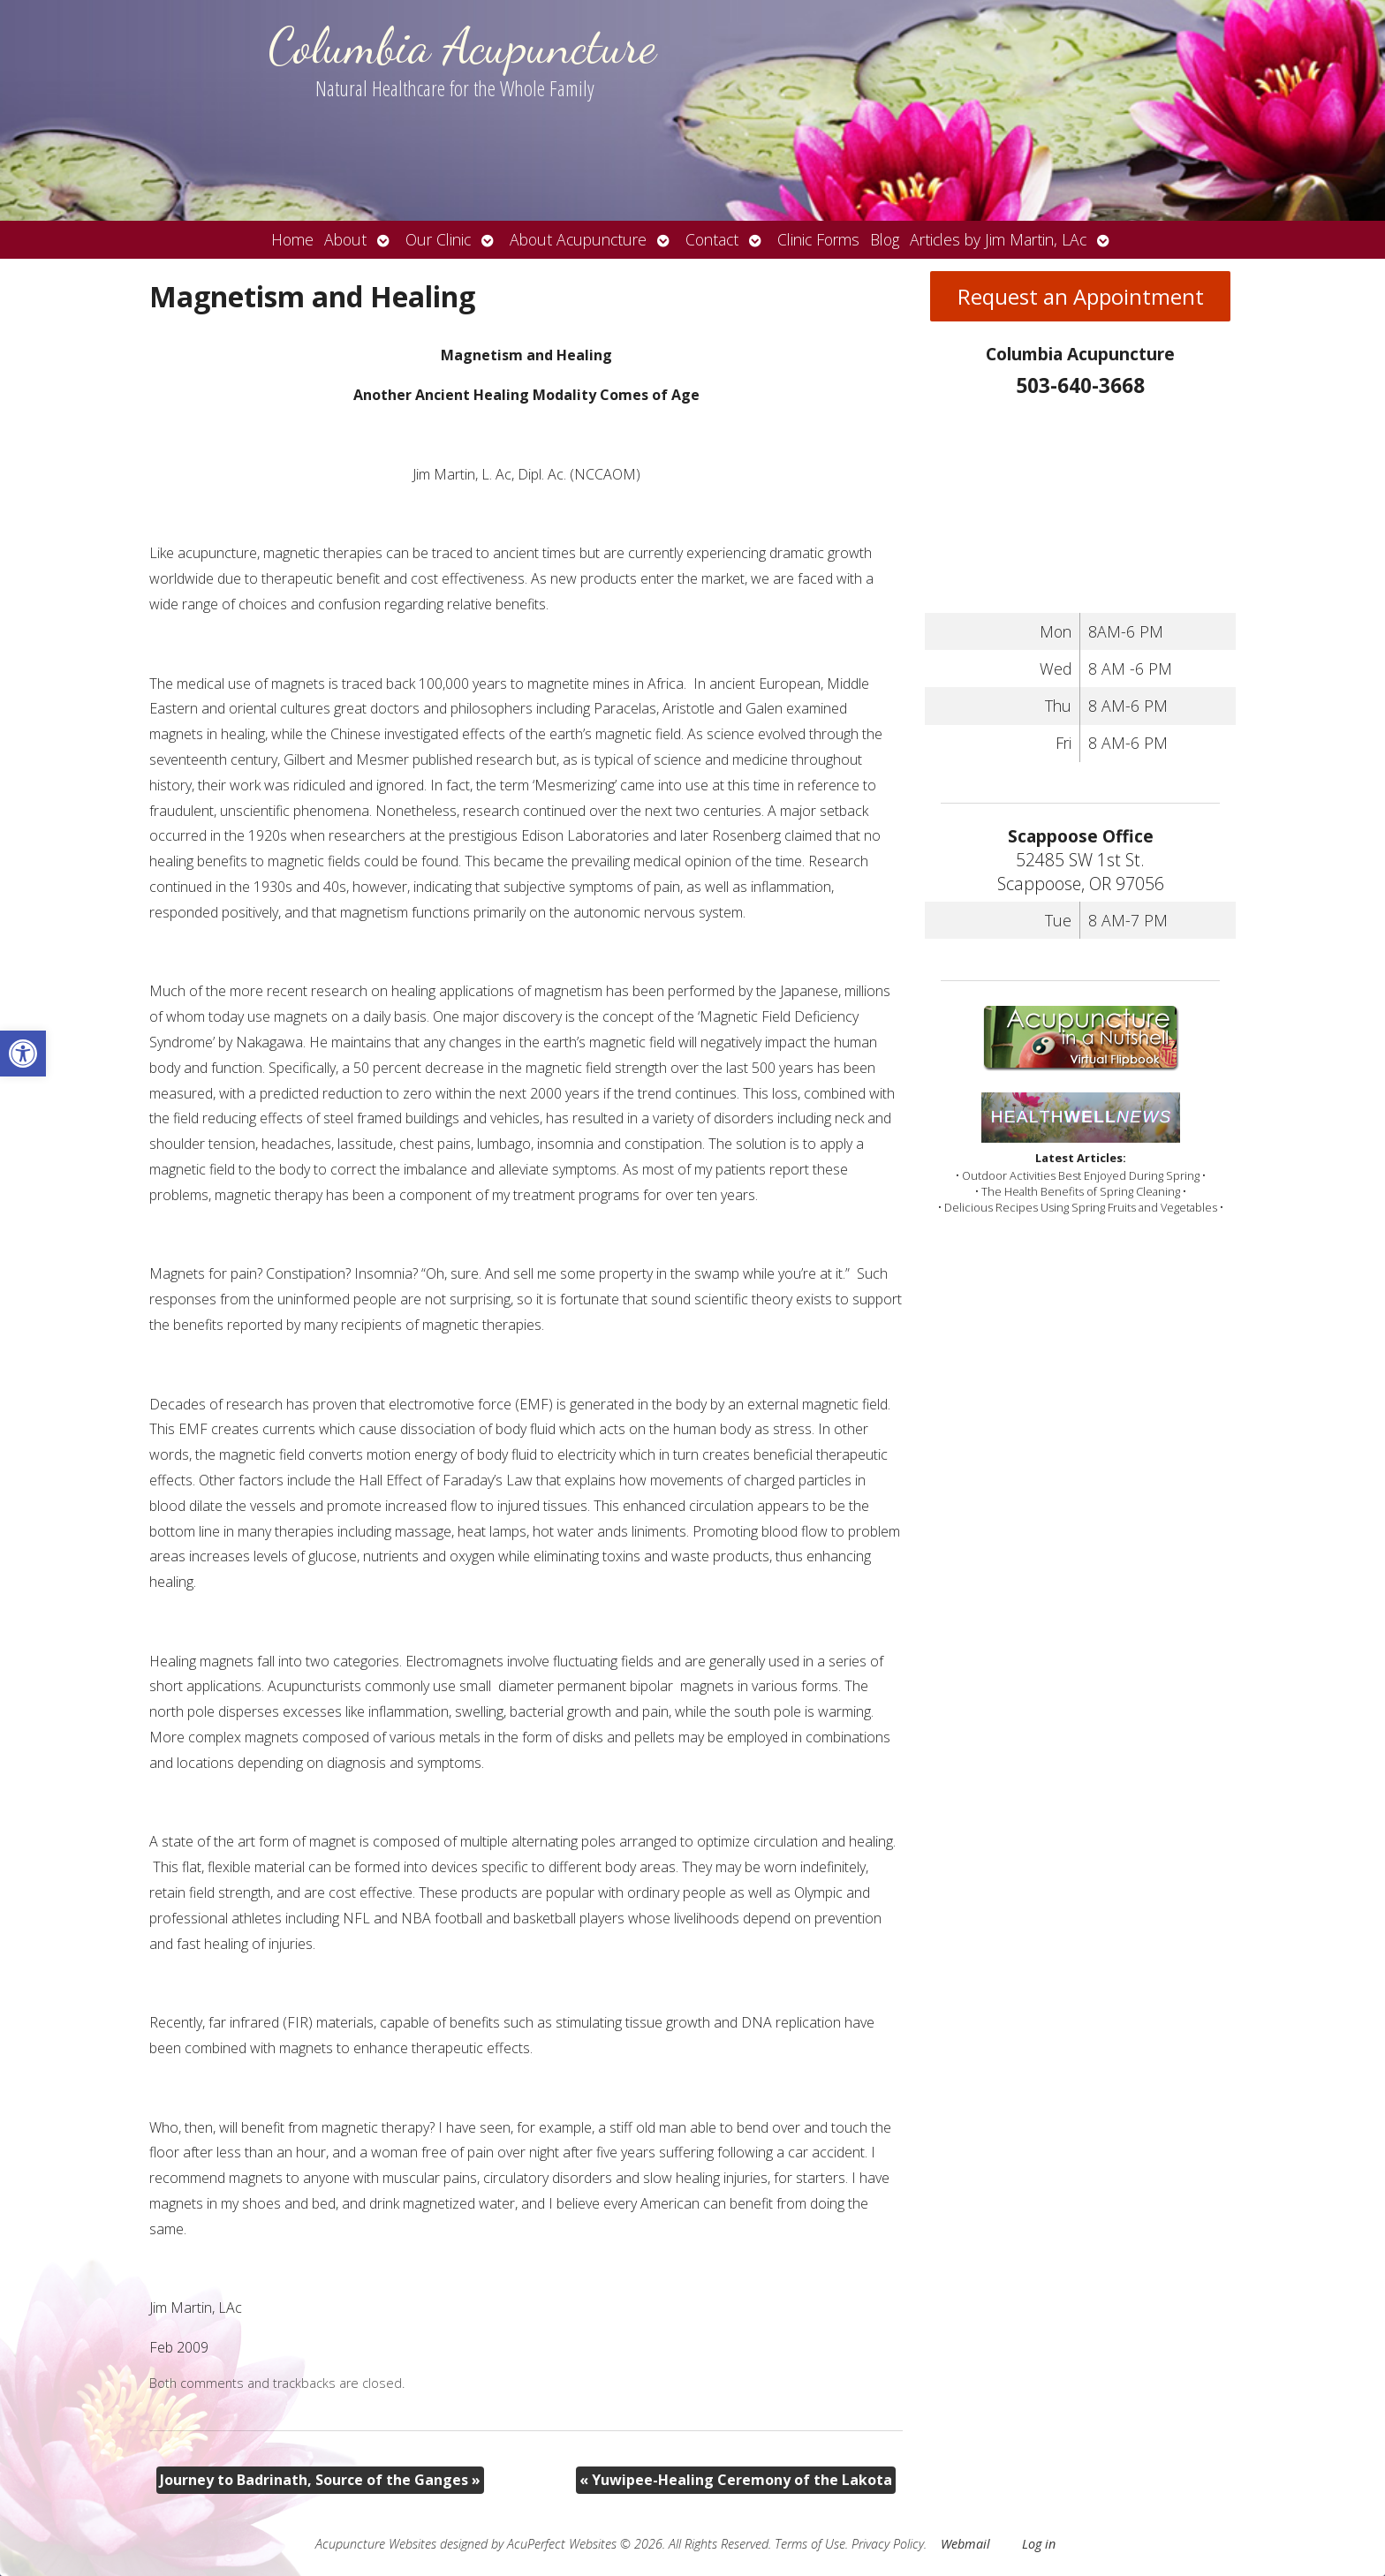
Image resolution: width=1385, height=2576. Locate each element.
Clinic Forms (818, 239)
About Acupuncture (578, 239)
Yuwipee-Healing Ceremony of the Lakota (735, 2479)
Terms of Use (810, 2543)
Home (292, 239)
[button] (23, 1053)
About (345, 239)
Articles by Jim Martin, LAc (998, 239)
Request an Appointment (1080, 296)
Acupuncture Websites (375, 2543)
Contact (711, 239)
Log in (1039, 2543)
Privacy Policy (887, 2543)
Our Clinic (438, 239)
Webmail (965, 2543)
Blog (884, 239)
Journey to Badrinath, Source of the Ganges (320, 2479)
